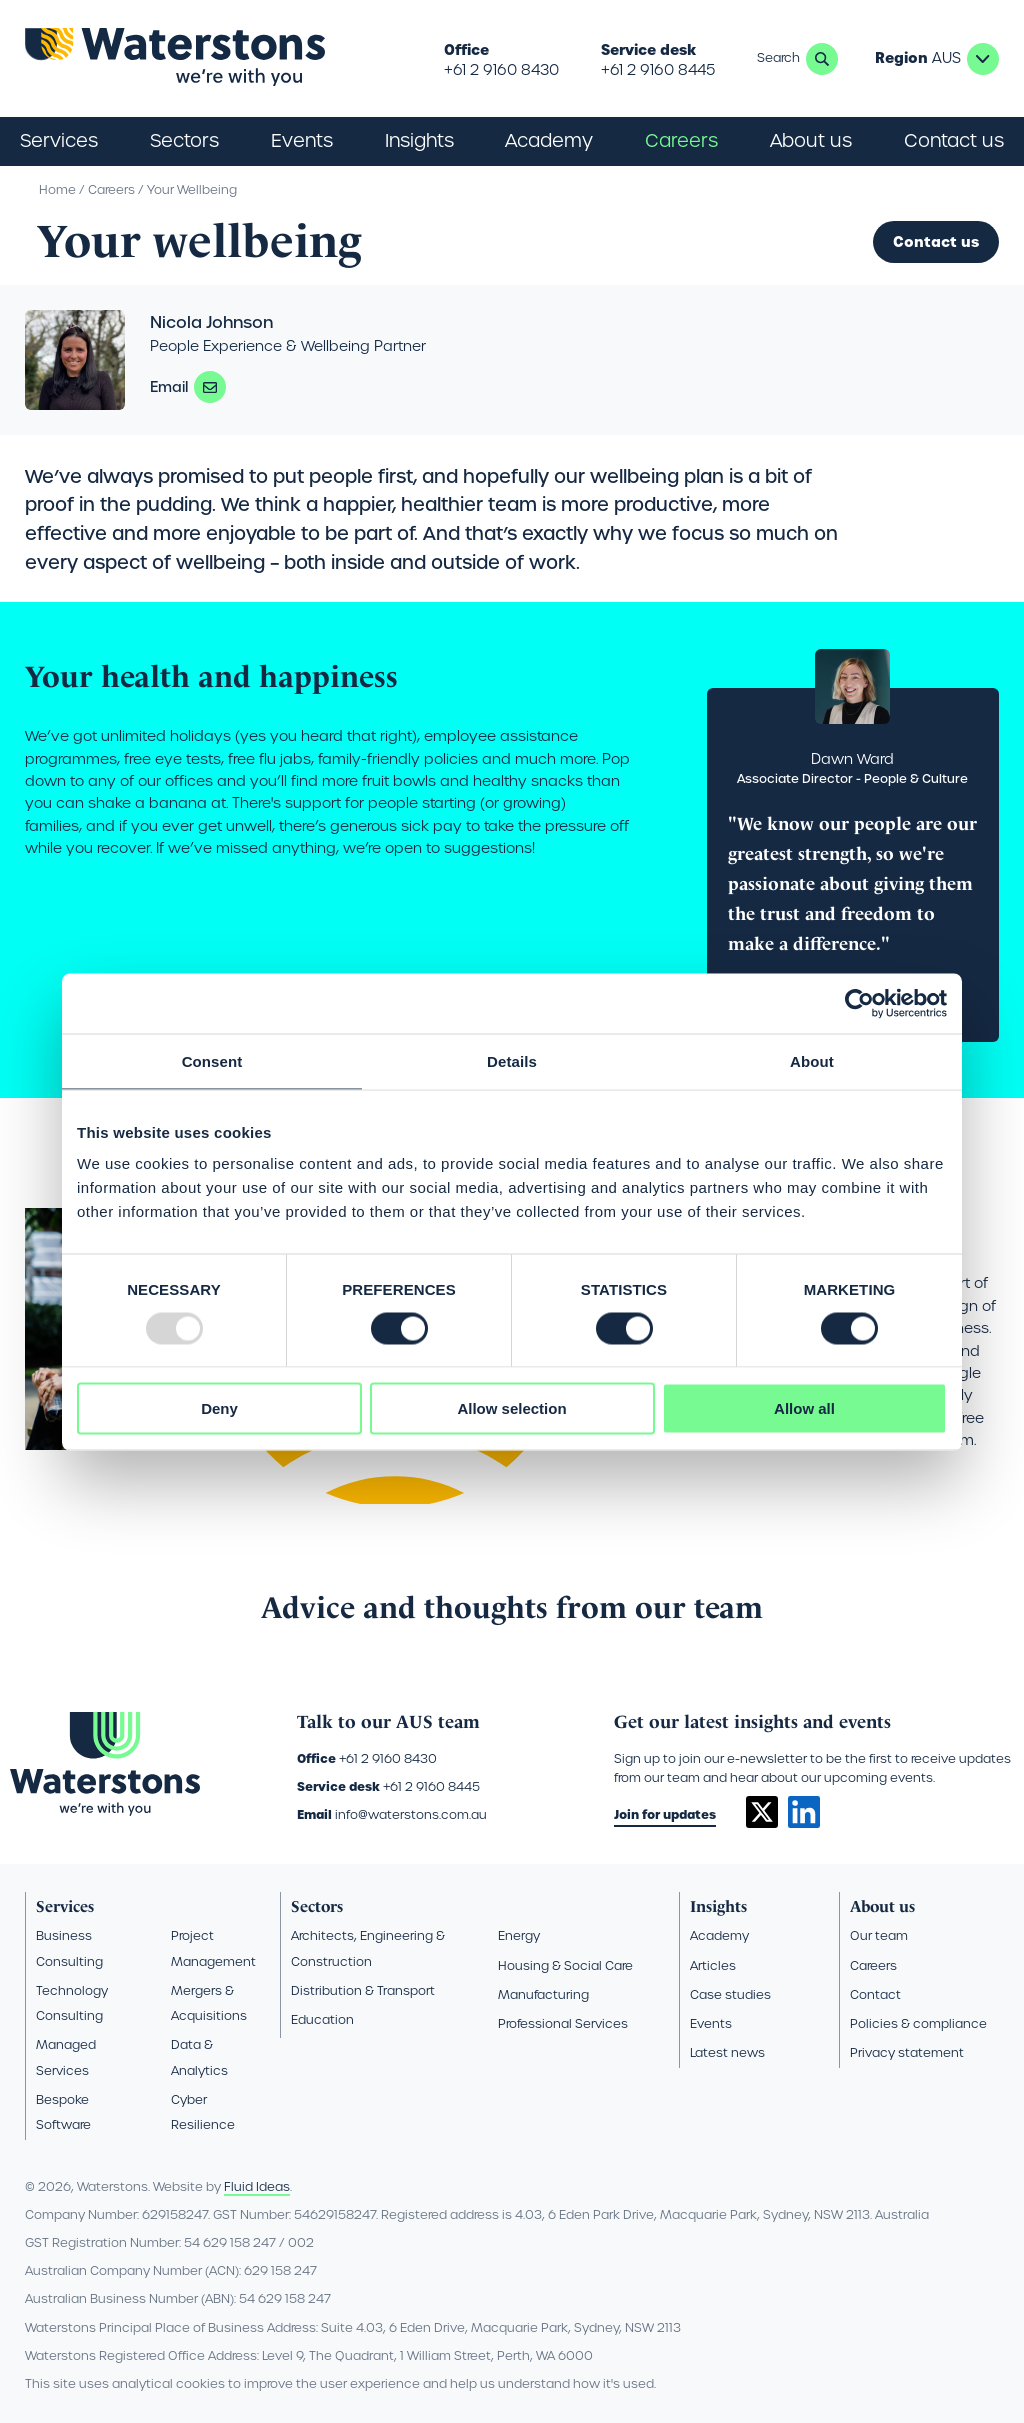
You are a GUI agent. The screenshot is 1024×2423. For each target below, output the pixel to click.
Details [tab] (512, 1060)
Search (822, 59)
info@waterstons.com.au (411, 1814)
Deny (219, 1408)
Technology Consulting (72, 2003)
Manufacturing (543, 1994)
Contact (875, 1994)
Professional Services (563, 2023)
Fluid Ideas (257, 2186)
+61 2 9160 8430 (501, 70)
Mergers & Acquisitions (209, 2003)
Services (65, 1906)
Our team (879, 1935)
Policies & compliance (918, 2023)
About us (882, 1906)
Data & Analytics (199, 2057)
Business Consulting (69, 1948)
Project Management (213, 1948)
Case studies (730, 1994)
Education (322, 2019)
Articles (713, 1965)
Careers (111, 189)
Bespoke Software (63, 2112)
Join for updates (665, 1814)
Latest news (727, 2052)
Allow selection (511, 1408)
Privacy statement (907, 2052)
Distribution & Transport (363, 1990)
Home (57, 189)
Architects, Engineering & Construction (368, 1948)
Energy (519, 1935)
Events (302, 140)
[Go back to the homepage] (175, 58)
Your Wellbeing (192, 189)
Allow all (804, 1408)
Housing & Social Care (565, 1965)
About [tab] (812, 1060)
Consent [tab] (212, 1060)
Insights (419, 140)
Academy (549, 140)
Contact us (954, 140)
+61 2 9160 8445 (658, 70)
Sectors (317, 1906)
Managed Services (66, 2057)
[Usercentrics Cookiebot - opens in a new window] (859, 1003)
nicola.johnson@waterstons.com (210, 387)
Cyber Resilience (203, 2112)
